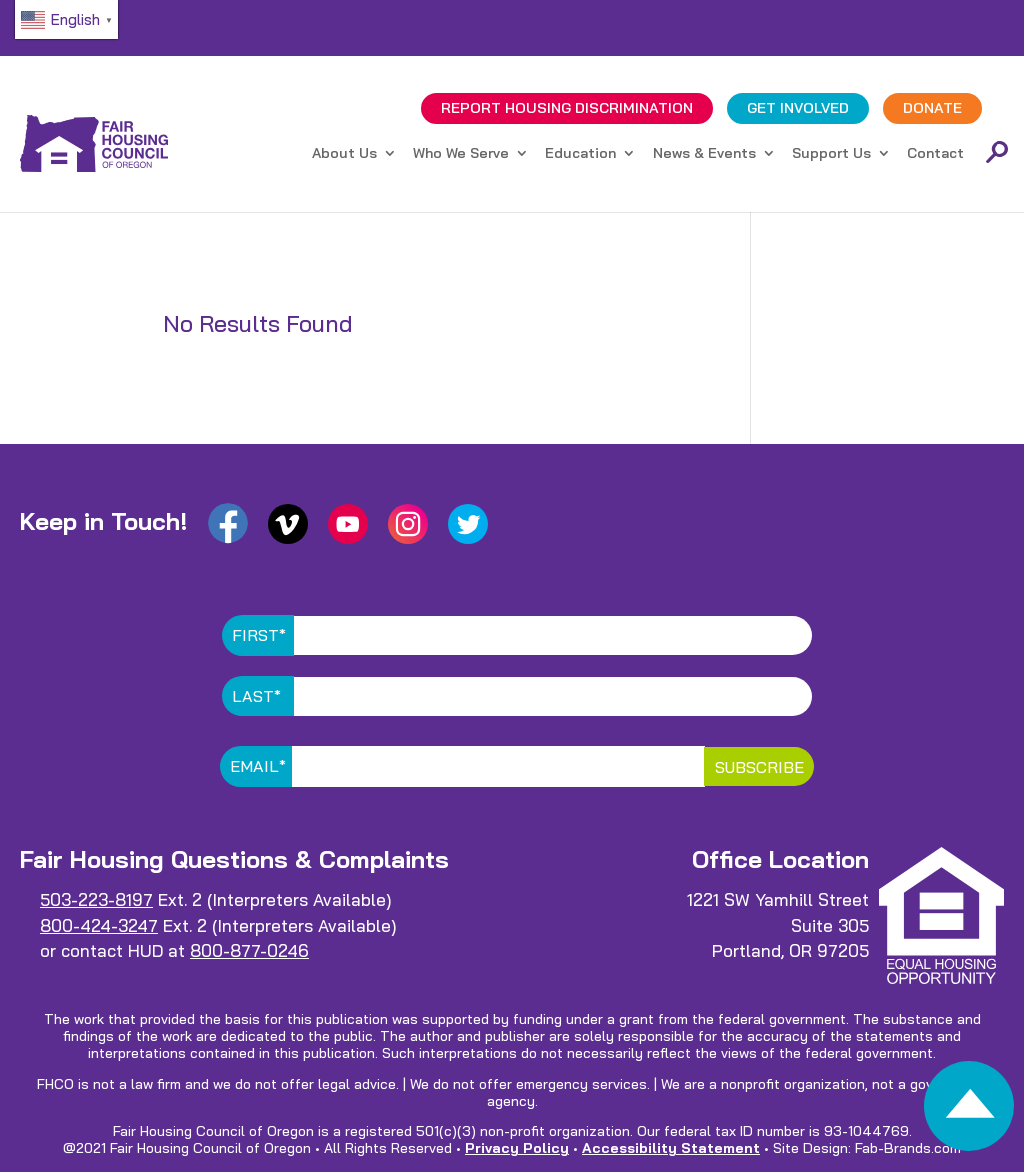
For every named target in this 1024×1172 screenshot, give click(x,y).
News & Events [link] (704, 154)
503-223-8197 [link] (96, 899)
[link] (969, 1111)
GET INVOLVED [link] (798, 108)
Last (256, 696)
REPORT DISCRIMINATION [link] (567, 108)
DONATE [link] (932, 108)
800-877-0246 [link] (249, 950)
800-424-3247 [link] (99, 925)
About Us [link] (344, 154)
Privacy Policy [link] (517, 1148)
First (259, 635)
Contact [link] (935, 154)
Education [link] (580, 154)
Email (258, 766)
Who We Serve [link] (461, 154)
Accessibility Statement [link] (671, 1148)
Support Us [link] (831, 154)
